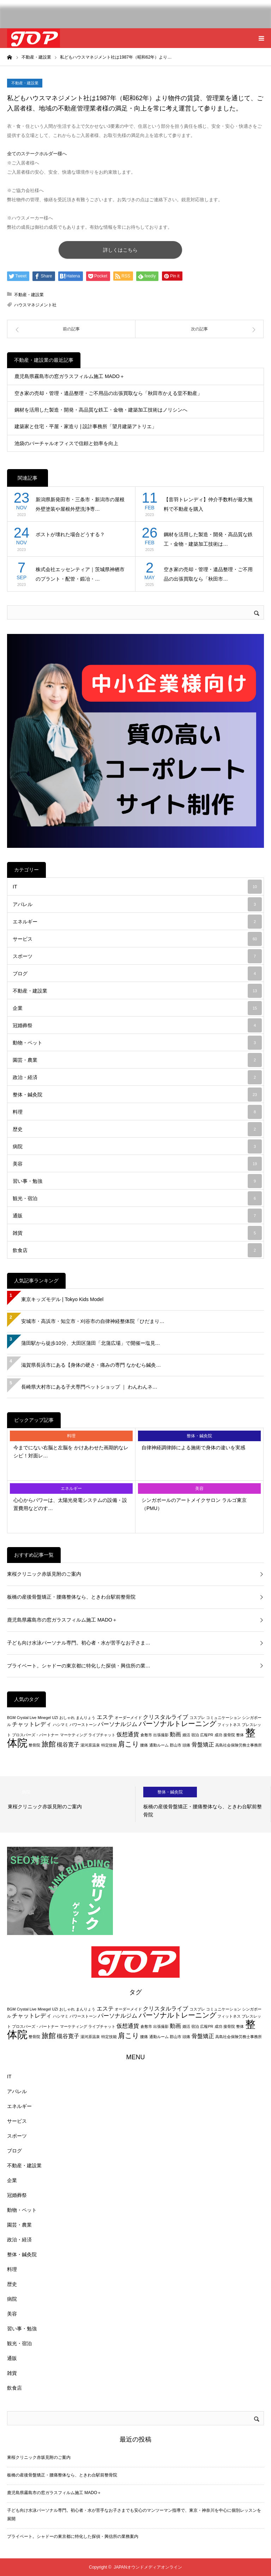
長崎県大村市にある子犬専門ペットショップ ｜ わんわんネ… (89, 1387)
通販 (137, 1216)
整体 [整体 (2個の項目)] (240, 1735)
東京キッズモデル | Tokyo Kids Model (62, 1299)
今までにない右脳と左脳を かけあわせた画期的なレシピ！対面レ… (70, 1451)
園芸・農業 (137, 1060)
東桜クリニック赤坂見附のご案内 (44, 1574)
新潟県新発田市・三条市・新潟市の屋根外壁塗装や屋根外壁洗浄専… (80, 504)
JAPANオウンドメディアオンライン (148, 2567)
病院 (137, 1146)
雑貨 (137, 1233)
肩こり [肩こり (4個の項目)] (128, 1744)
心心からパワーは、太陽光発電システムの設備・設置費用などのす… (70, 1504)
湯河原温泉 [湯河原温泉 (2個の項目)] (90, 1745)
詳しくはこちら (120, 250)
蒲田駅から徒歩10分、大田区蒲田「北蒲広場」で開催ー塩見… (90, 1343)
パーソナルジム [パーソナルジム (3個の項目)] (117, 1724)
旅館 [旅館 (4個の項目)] (49, 1744)
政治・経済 (137, 1077)
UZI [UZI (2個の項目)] (55, 1717)
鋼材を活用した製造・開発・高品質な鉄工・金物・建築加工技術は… (208, 539)
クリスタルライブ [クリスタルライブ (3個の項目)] (165, 1717)
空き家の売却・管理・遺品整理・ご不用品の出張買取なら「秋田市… (208, 574)
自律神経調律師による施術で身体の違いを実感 (193, 1447)
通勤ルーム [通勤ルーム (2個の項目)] (159, 1745)
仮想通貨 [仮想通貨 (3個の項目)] (127, 1734)
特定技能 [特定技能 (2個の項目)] (109, 1745)
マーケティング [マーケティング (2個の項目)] (73, 1735)
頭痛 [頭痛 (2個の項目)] (186, 1745)
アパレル (137, 904)
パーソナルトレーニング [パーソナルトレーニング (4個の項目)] (177, 1723)
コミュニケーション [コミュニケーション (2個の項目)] (223, 1717)
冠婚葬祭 (137, 1025)
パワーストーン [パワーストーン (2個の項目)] (83, 1725)
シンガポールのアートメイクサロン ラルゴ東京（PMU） (194, 1504)
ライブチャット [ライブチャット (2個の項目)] (101, 1735)
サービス (137, 939)
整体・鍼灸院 (137, 1095)
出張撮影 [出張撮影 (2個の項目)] (161, 1735)
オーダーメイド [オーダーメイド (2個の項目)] (128, 1717)
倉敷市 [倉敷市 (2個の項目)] (146, 1735)
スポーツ (137, 956)
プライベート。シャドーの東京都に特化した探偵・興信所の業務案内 (72, 2536)
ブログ (137, 973)
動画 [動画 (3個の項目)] (175, 1734)
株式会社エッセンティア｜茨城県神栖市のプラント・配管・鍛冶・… (80, 574)
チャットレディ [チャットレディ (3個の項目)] (32, 1724)
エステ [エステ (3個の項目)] (105, 1717)
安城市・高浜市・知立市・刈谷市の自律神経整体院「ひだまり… (92, 1321)
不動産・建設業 (24, 83)
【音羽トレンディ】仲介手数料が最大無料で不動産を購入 (208, 504)
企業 (137, 1008)
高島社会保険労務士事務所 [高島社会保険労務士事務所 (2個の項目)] (238, 1745)
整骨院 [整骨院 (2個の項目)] (34, 1745)
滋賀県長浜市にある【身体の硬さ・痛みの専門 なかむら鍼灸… (91, 1365)
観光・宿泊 (137, 1198)
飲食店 (137, 1250)
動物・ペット (137, 1043)
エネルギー (137, 922)
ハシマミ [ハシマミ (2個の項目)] (60, 1725)
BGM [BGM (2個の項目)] (11, 1717)
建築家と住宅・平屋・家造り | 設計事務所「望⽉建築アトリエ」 (85, 426)
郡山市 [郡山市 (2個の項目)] (175, 1745)
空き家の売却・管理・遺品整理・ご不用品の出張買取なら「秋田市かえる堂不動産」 (108, 393)
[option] (68, 1804)
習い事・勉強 (137, 1181)
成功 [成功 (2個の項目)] (218, 1735)
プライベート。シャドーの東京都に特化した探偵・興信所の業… (78, 1666)
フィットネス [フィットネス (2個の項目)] (229, 1725)
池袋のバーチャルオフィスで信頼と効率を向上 (66, 443)
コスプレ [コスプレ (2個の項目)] (197, 1717)
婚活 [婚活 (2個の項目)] (186, 1735)
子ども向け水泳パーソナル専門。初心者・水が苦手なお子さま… (78, 1643)
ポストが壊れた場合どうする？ (70, 534)
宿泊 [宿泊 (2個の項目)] (195, 1735)
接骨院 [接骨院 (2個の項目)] (229, 1735)
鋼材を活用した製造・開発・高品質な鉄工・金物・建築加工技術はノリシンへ (100, 410)
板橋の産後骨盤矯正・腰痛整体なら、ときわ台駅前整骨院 (71, 1597)
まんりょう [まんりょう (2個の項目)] (85, 1717)
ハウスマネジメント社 (35, 304)
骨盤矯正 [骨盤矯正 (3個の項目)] (203, 1745)
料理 (137, 1112)
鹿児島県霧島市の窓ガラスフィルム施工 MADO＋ (69, 376)
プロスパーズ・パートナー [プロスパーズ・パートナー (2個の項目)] (35, 1735)
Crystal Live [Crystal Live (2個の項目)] (27, 1717)
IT (137, 887)
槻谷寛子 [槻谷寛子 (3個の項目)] (68, 1745)
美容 (137, 1164)
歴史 (137, 1129)
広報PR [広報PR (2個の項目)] (206, 1735)
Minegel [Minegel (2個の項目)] (44, 1717)
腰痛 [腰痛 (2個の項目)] (144, 1745)
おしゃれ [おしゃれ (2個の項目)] (67, 1717)
